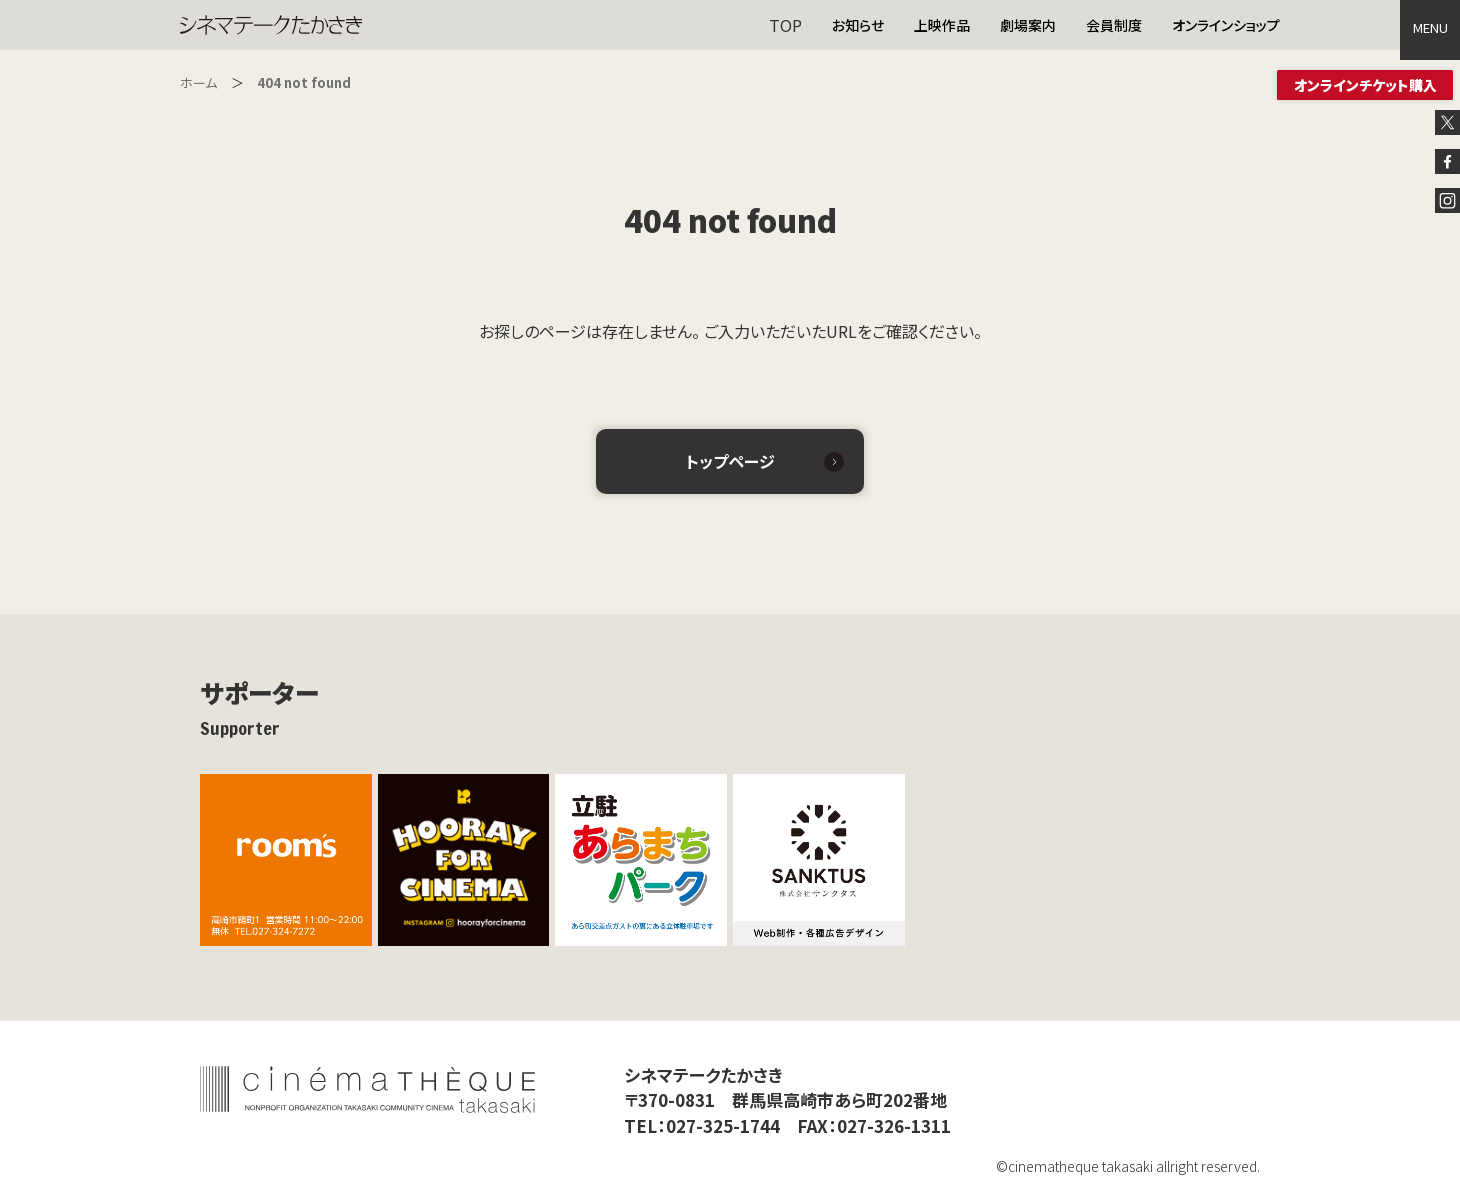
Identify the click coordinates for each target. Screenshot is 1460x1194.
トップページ (730, 461)
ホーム (198, 82)
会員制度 (1114, 25)
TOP (785, 25)
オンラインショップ (1226, 25)
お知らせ (858, 25)
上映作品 (942, 25)
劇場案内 (1028, 25)
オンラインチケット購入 (1365, 85)
